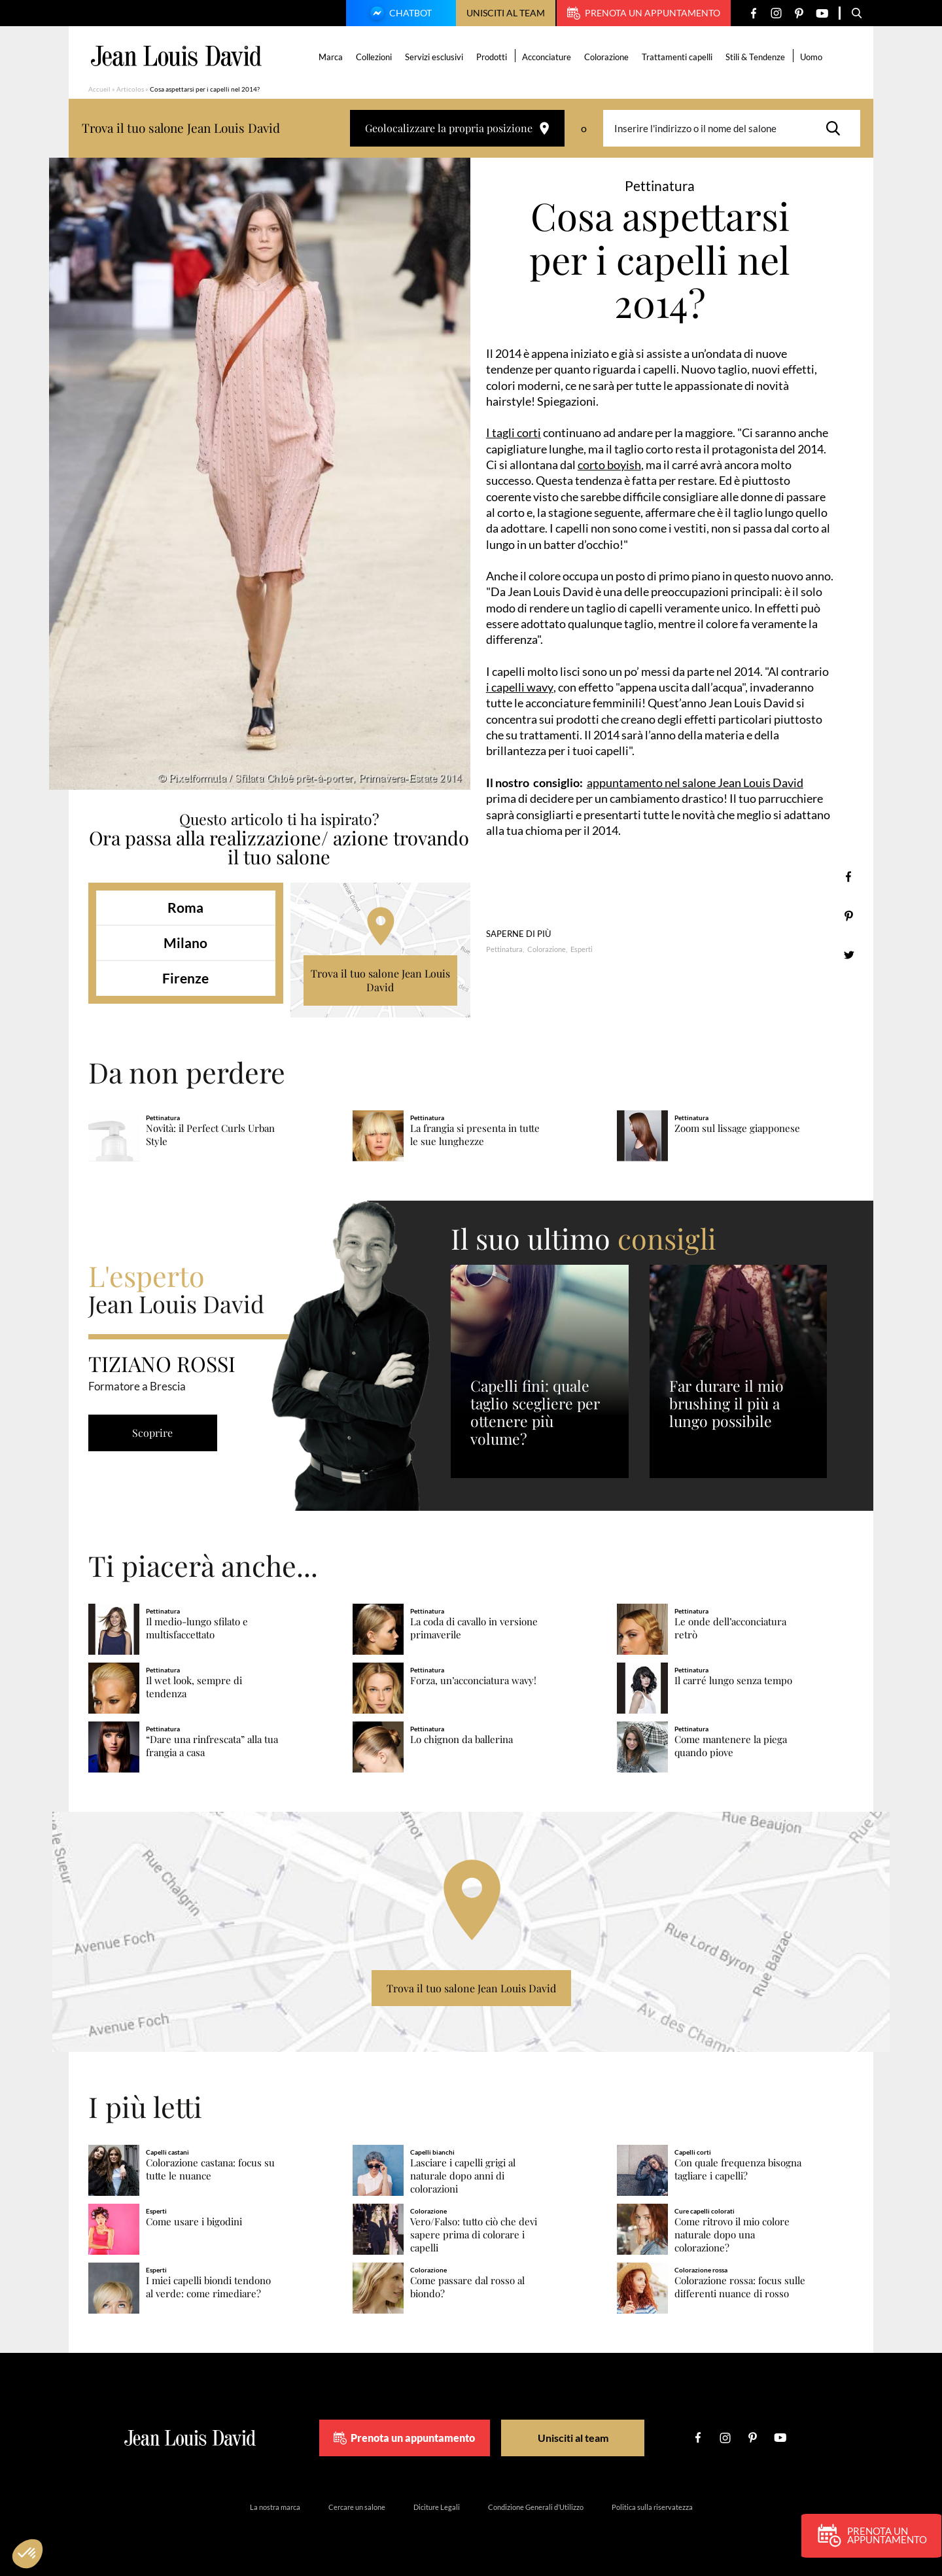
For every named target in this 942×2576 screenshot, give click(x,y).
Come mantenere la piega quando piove (730, 1746)
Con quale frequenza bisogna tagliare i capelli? (737, 2169)
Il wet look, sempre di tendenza (194, 1687)
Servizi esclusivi (435, 57)
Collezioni (374, 57)
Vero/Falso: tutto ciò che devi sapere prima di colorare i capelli (473, 2234)
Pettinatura (504, 949)
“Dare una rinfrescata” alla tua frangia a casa (212, 1746)
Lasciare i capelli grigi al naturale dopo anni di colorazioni (462, 2176)
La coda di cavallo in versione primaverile (474, 1628)
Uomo (812, 57)
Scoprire (153, 1432)
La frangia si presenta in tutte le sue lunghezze (475, 1135)
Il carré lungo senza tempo (733, 1680)
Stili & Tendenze (756, 57)
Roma (185, 907)
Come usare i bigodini (194, 2221)
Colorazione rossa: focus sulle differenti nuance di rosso (739, 2287)
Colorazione (607, 57)
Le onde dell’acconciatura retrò (730, 1628)
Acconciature (547, 57)
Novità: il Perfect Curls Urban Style (210, 1135)
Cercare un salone (356, 2507)
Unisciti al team (505, 12)
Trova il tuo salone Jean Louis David (380, 980)
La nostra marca (275, 2507)
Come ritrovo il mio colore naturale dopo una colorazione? (732, 2234)
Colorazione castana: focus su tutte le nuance (210, 2169)
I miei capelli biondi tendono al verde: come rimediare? (208, 2287)
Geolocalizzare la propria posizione (457, 128)
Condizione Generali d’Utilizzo (536, 2507)
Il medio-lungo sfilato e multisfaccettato (197, 1628)
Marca (331, 57)
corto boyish (609, 464)
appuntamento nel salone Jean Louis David (695, 782)
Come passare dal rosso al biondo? (467, 2287)
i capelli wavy (519, 687)
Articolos (130, 89)
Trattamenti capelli (677, 57)
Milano (185, 942)
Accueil (99, 89)
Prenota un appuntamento (643, 13)
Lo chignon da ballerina (461, 1739)
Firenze (185, 978)
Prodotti (492, 57)
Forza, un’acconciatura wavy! (473, 1680)
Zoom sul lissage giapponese (737, 1128)
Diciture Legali (436, 2507)
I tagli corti (513, 432)
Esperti (581, 949)
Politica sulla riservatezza (652, 2507)
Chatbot (399, 14)
